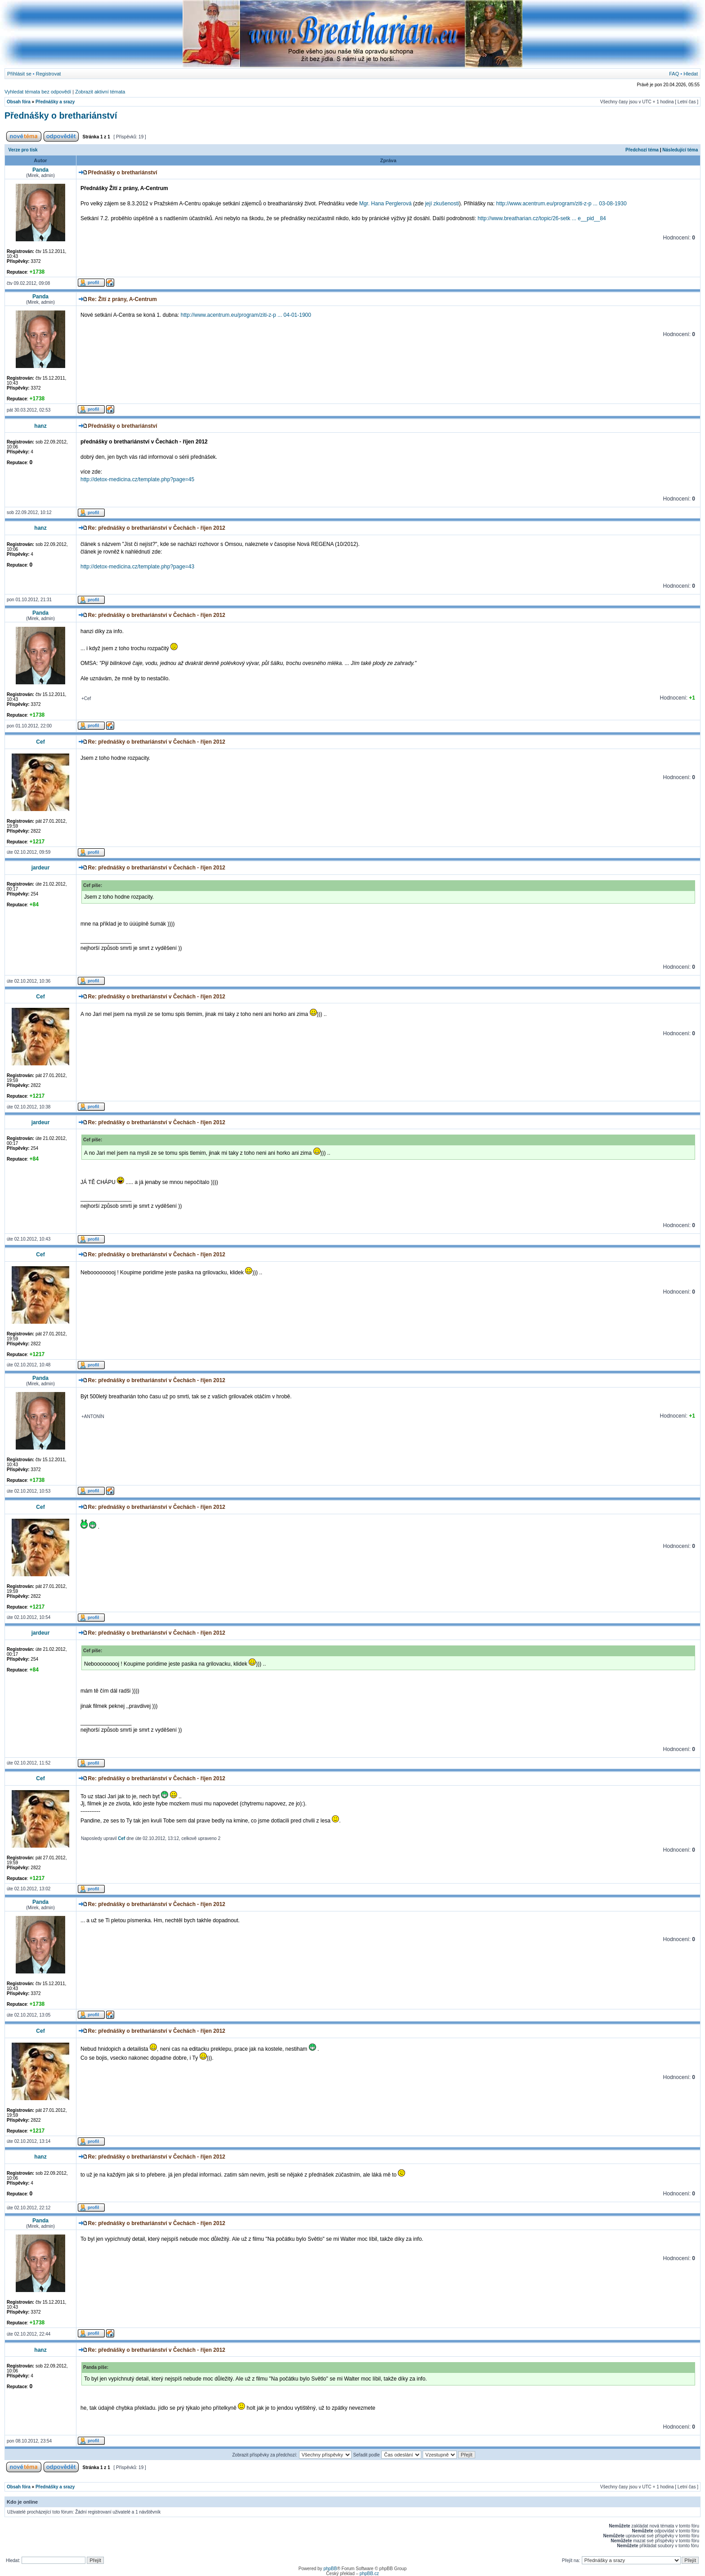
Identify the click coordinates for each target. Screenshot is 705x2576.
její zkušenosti (442, 203)
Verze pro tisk (23, 149)
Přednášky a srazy (55, 101)
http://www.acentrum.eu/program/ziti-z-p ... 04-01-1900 (246, 315)
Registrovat (48, 73)
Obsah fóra (19, 101)
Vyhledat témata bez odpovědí (37, 91)
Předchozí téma (642, 149)
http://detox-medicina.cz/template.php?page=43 (137, 566)
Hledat (690, 73)
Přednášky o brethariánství (60, 115)
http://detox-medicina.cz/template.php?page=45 (137, 479)
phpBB (330, 2568)
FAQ (674, 73)
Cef (121, 1838)
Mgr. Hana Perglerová (385, 203)
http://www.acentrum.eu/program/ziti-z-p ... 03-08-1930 (561, 203)
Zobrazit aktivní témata (100, 91)
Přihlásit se (19, 73)
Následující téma (680, 149)
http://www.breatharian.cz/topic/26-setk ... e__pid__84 (541, 218)
